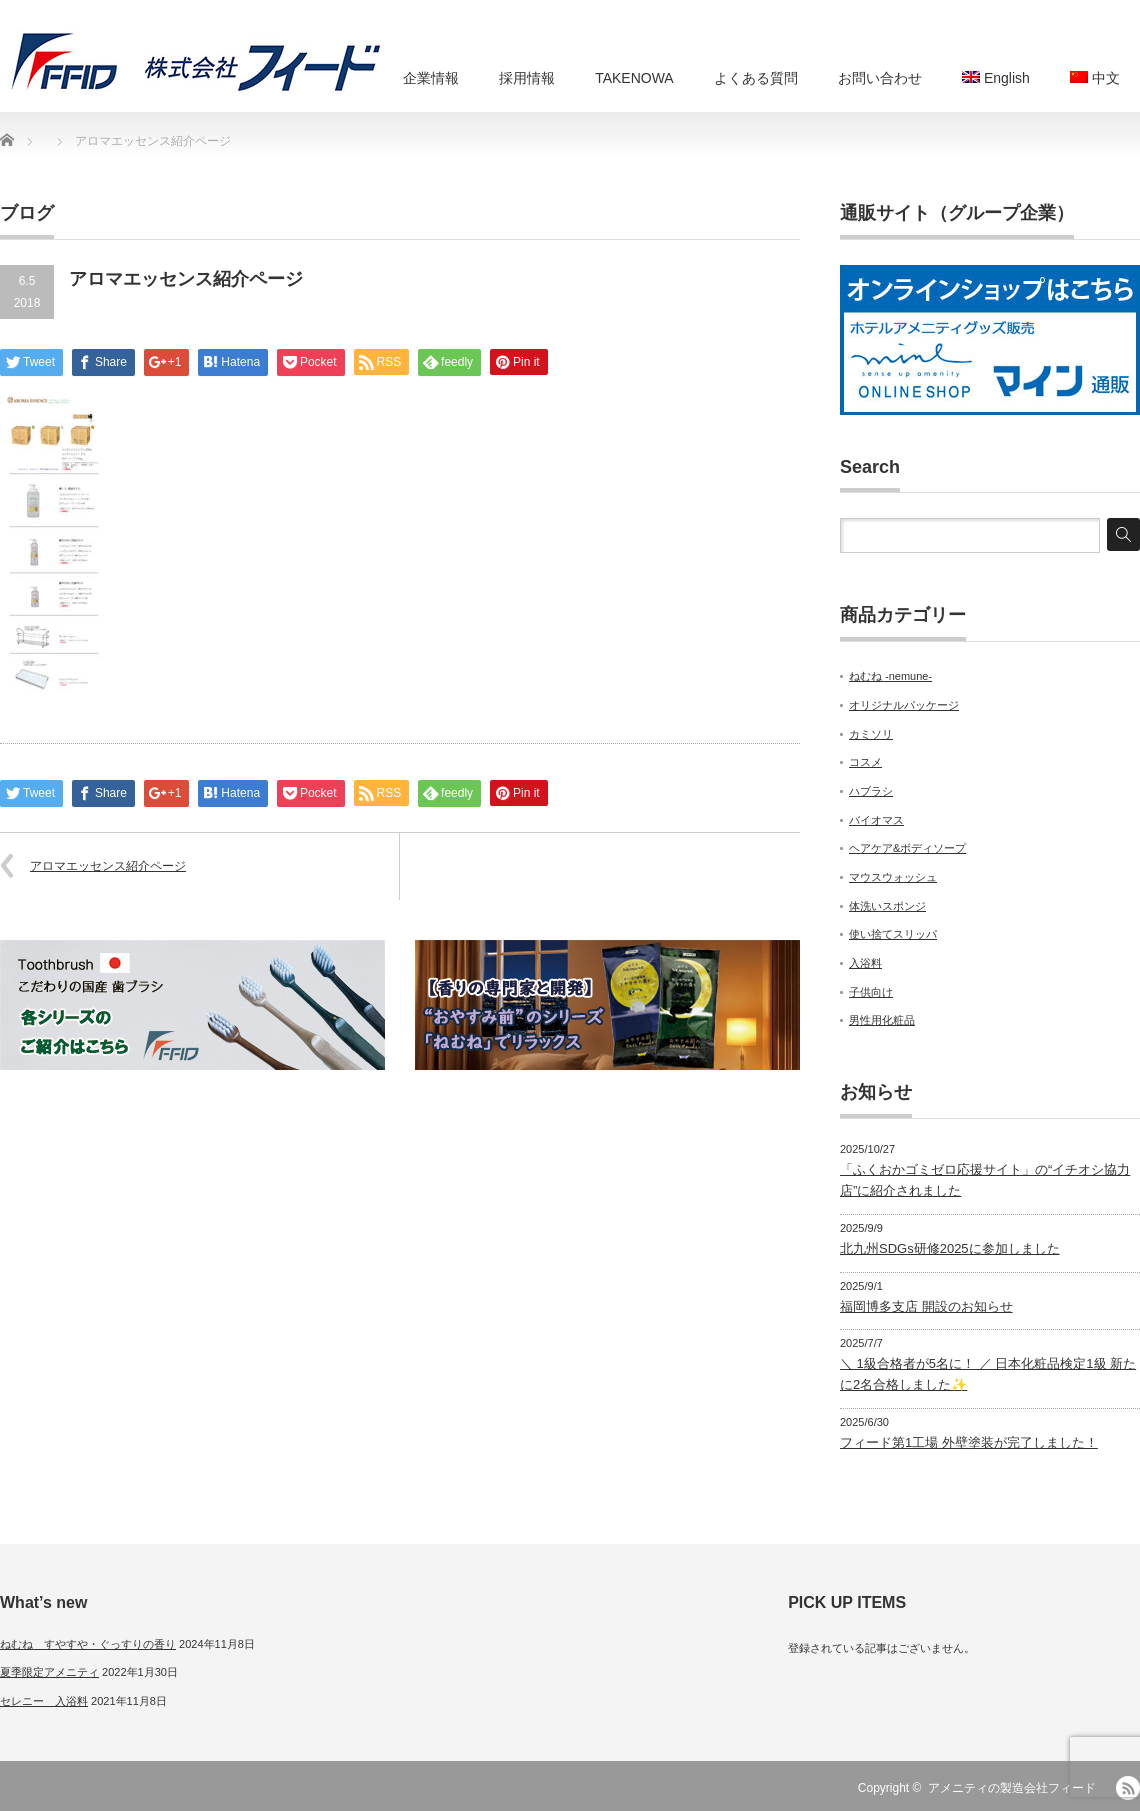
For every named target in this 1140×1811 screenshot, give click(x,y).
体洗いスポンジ (887, 906)
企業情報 (431, 78)
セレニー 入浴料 (44, 1701)
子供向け (871, 992)
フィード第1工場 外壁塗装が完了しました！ (969, 1442)
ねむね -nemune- (890, 676)
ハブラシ (871, 791)
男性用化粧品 (882, 1020)
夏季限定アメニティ (49, 1672)
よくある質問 (756, 78)
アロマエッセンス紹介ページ (108, 866)
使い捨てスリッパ (893, 934)
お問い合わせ (880, 78)
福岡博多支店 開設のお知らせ (926, 1306)
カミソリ (871, 734)
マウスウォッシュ (893, 877)
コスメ (865, 762)
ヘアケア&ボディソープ (907, 848)
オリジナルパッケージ (904, 705)
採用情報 (527, 78)
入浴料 (865, 963)
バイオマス (876, 820)
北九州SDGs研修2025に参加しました (950, 1248)
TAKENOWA (634, 78)
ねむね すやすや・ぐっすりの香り (88, 1644)
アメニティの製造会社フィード (1012, 1788)
